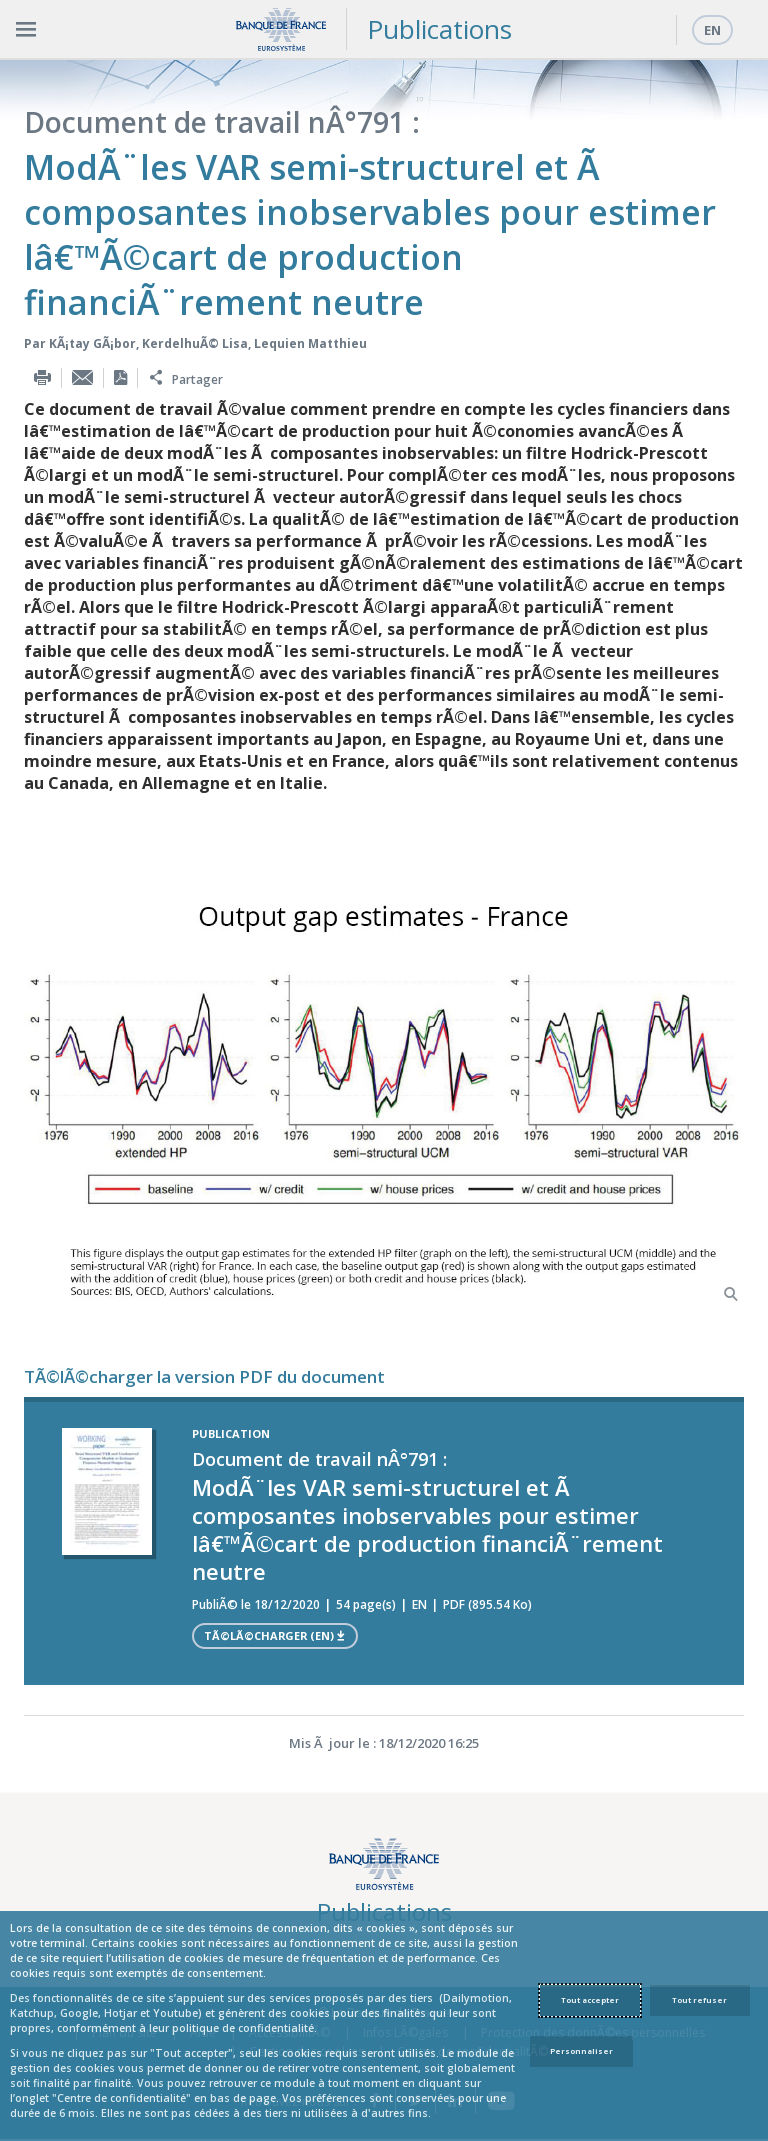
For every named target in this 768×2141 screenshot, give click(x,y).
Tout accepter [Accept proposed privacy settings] (590, 2000)
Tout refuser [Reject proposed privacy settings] (699, 2000)
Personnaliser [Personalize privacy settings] (581, 2051)
